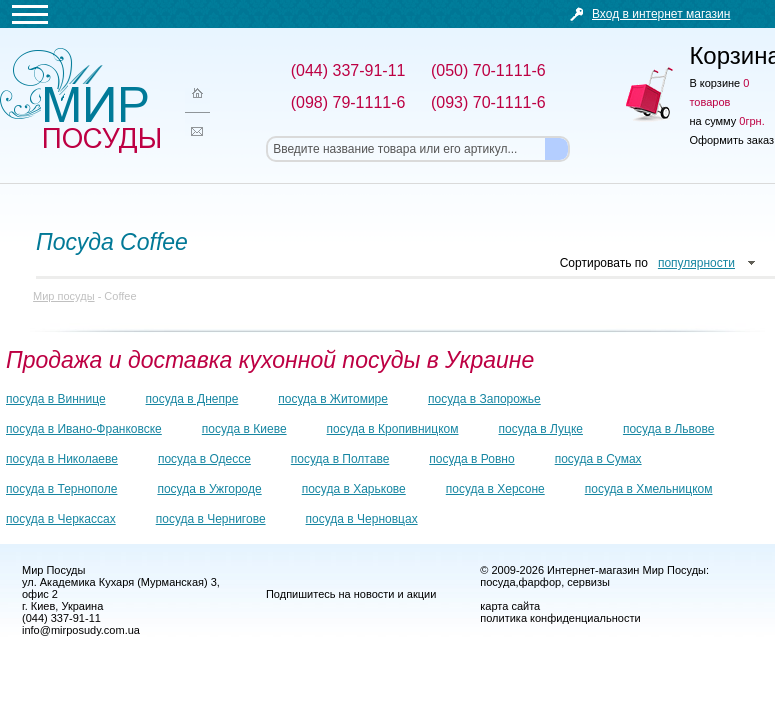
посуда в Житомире (333, 399)
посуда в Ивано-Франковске (84, 429)
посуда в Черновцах (362, 519)
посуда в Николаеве (62, 459)
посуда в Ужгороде (209, 489)
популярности (696, 263)
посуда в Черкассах (61, 519)
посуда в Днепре (192, 399)
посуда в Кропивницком (393, 429)
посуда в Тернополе (61, 489)
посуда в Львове (668, 429)
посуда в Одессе (204, 459)
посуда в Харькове (354, 489)
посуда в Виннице (56, 399)
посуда (497, 582)
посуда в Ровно (471, 459)
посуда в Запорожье (484, 399)
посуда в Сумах (598, 459)
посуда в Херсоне (495, 489)
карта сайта (510, 606)
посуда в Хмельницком (649, 489)
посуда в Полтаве (340, 459)
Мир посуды (80, 100)
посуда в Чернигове (211, 519)
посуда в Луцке (541, 429)
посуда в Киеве (244, 429)
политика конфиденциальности (560, 618)
